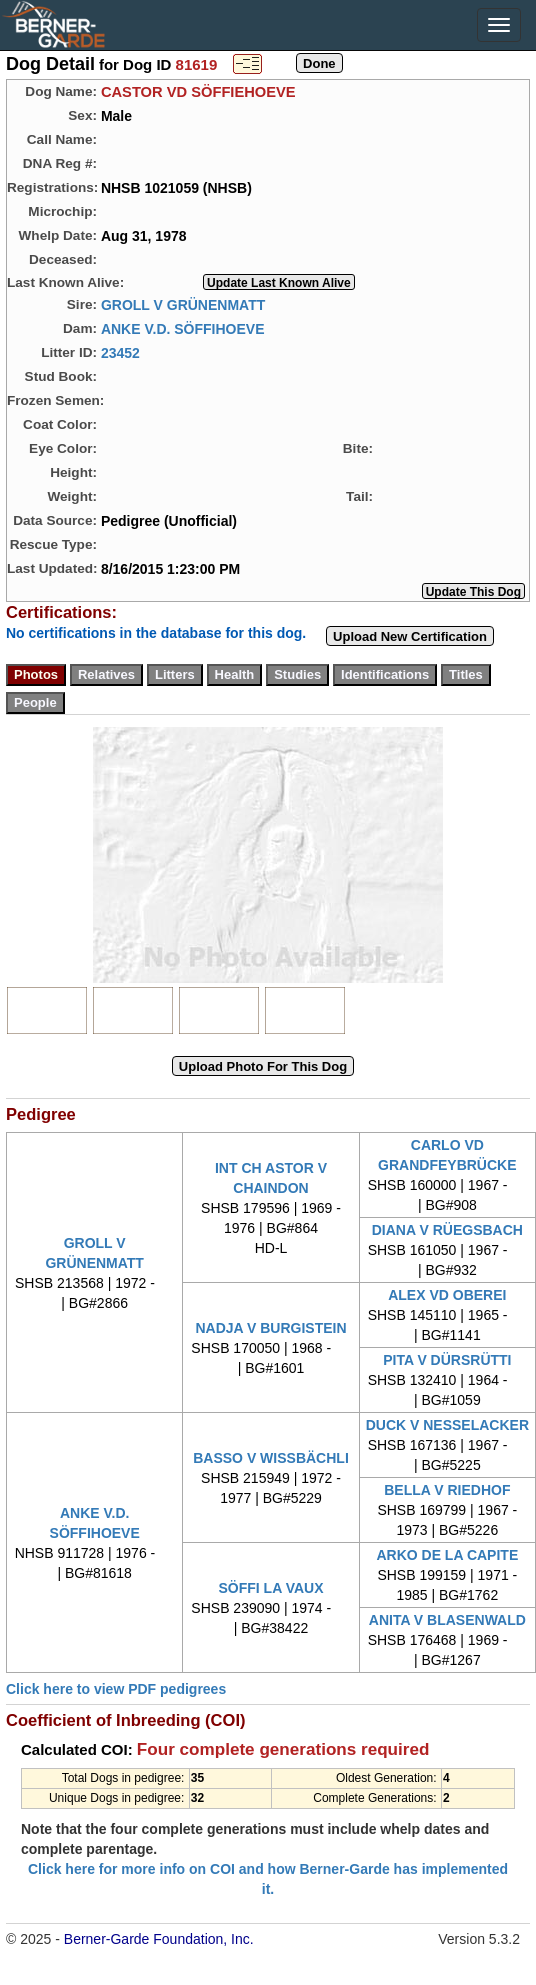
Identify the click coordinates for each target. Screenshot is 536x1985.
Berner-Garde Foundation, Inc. (159, 1939)
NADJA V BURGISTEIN (270, 1328)
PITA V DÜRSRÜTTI (447, 1360)
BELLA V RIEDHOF (447, 1490)
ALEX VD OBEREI (447, 1295)
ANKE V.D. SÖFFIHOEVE (183, 328)
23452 (120, 352)
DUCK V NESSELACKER (447, 1425)
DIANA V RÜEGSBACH (447, 1230)
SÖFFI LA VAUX (270, 1588)
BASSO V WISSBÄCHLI (271, 1458)
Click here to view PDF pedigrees (116, 1689)
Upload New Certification (410, 636)
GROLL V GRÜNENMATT (183, 304)
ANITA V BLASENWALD (447, 1620)
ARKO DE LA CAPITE (447, 1555)
